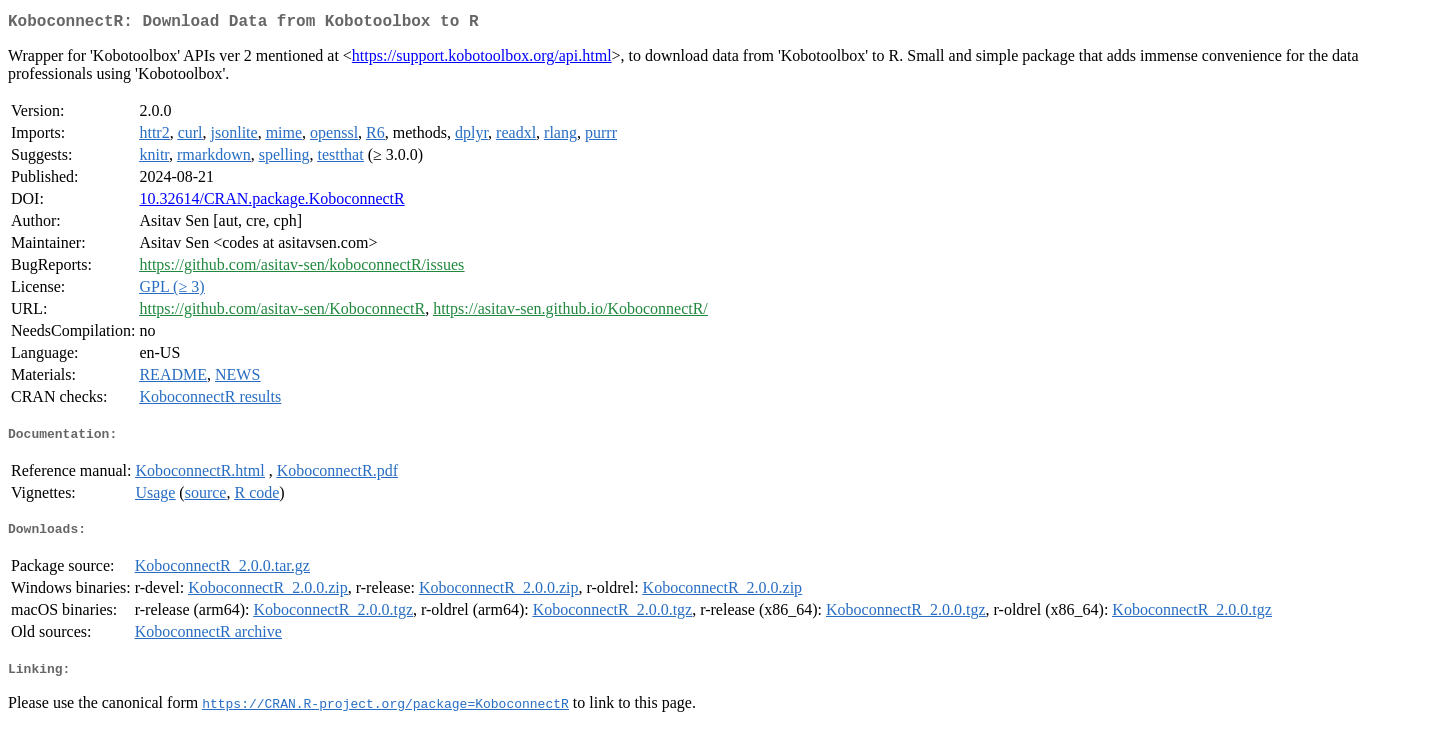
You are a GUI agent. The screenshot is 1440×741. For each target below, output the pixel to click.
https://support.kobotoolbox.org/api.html (482, 59)
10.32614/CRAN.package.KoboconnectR (271, 202)
